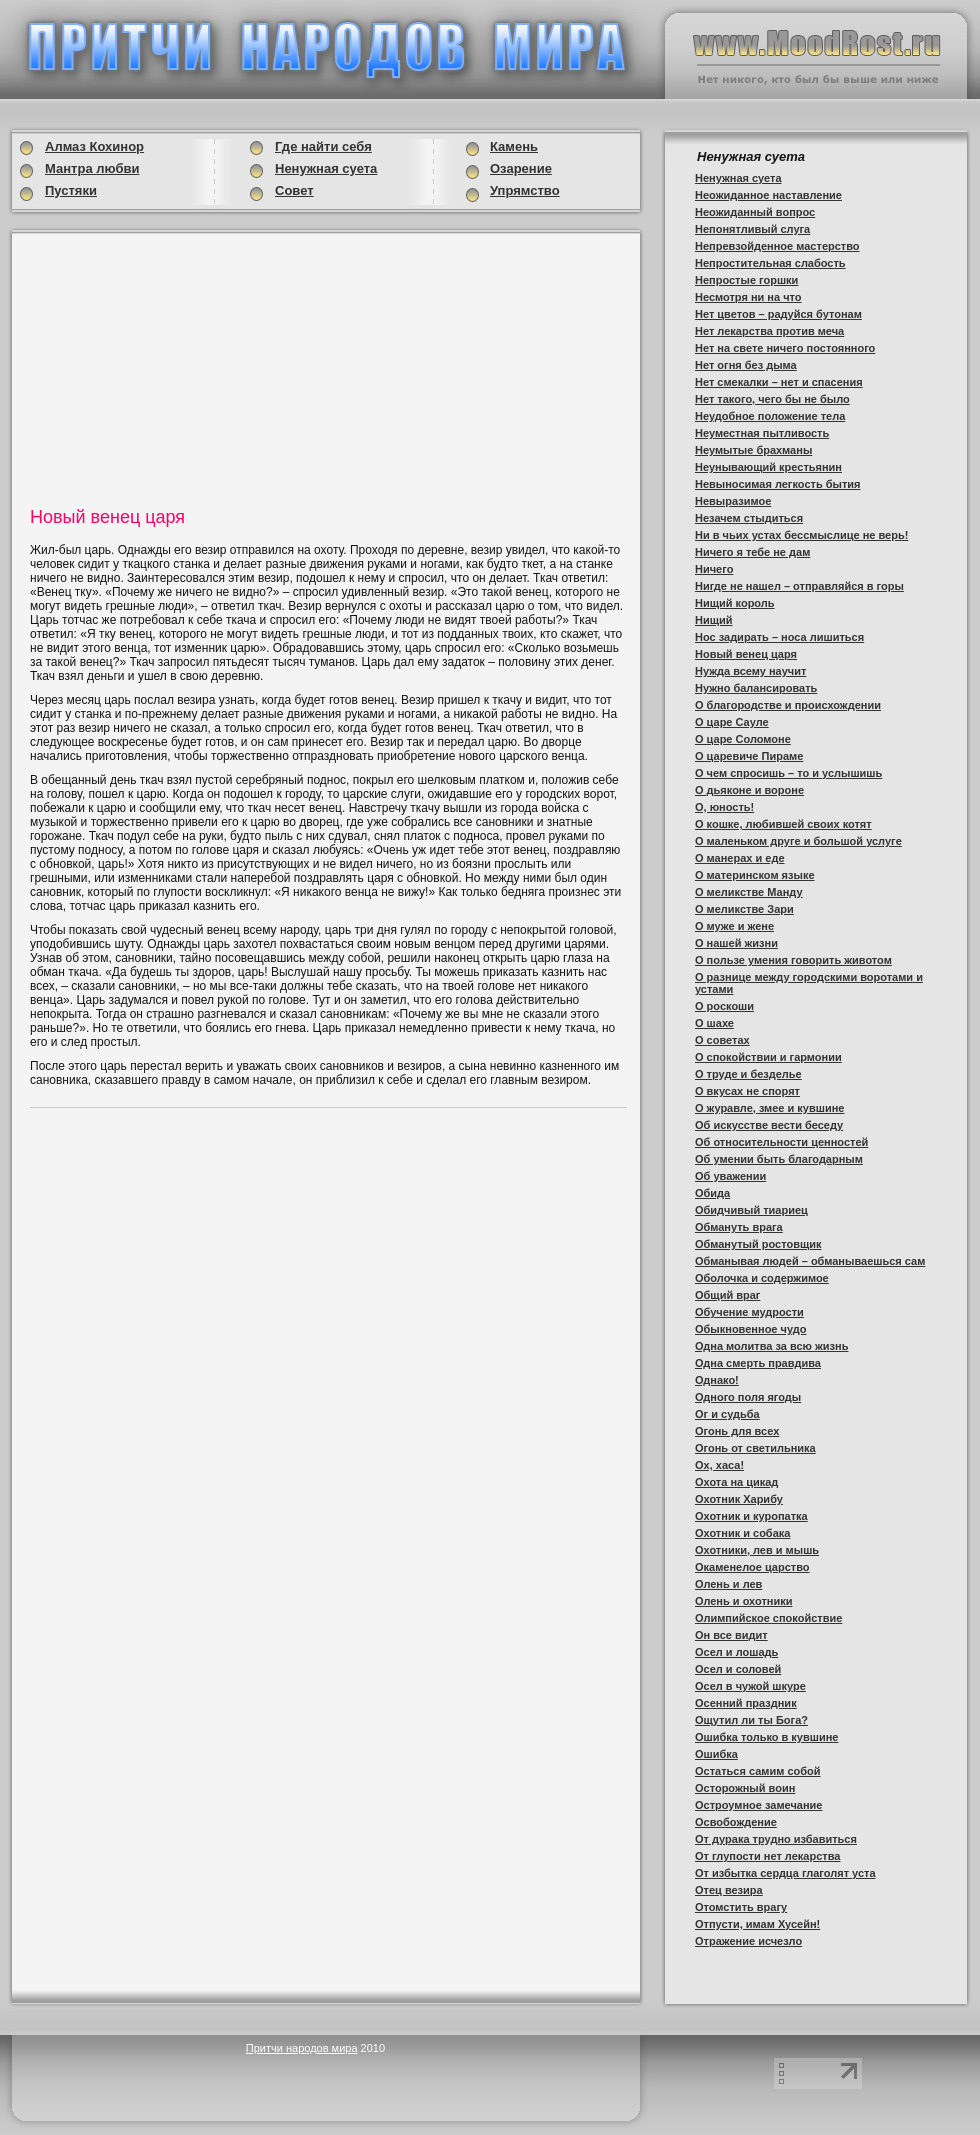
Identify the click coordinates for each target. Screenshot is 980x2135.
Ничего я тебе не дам (752, 552)
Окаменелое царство (752, 1567)
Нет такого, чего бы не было (772, 399)
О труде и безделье (748, 1074)
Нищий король (735, 603)
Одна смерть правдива (758, 1363)
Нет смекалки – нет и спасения (779, 382)
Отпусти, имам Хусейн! (757, 1924)
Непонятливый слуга (752, 229)
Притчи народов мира (302, 2048)
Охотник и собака (742, 1533)
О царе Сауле (732, 722)
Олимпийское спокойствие (768, 1618)
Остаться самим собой (758, 1771)
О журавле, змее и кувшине (769, 1108)
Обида (712, 1193)
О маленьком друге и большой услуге (798, 841)
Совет (294, 190)
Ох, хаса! (719, 1465)
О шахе (714, 1023)
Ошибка (716, 1754)
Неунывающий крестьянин (768, 467)
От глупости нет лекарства (767, 1856)
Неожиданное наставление (768, 195)
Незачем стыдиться (749, 518)
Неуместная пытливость (762, 433)
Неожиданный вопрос (755, 212)
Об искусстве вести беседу (769, 1125)
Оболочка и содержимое (762, 1278)
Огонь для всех (737, 1431)
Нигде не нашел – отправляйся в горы (799, 586)
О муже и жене (734, 926)
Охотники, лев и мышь (757, 1550)
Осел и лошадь (736, 1652)
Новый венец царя (746, 654)
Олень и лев (728, 1584)
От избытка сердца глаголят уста (785, 1873)
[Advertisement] (184, 367)
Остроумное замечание (758, 1805)
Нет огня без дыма (746, 365)
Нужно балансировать (756, 688)
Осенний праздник (746, 1703)
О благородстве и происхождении (788, 705)
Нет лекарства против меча (769, 331)
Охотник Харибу (739, 1499)
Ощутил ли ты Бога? (751, 1720)
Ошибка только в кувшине (766, 1737)
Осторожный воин (745, 1788)
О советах (722, 1040)
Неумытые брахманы (753, 450)
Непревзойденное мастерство (777, 246)
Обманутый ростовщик (758, 1244)
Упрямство (525, 190)
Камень (514, 146)
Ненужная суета (738, 178)
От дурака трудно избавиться (776, 1839)
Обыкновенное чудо (750, 1329)
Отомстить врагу (741, 1907)
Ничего (714, 569)
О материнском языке (755, 875)
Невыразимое (733, 501)
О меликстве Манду (749, 892)
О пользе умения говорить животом (793, 960)
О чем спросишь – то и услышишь (788, 773)
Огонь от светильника (755, 1448)
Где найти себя (323, 146)
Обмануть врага (739, 1227)
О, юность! (724, 807)
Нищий (714, 620)
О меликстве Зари (744, 909)
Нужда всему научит (750, 671)
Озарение (521, 168)
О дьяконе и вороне (749, 790)
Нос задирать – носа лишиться (779, 637)
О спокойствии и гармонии (768, 1057)
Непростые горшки (746, 280)
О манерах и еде (740, 858)
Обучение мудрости (749, 1312)
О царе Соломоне (743, 739)
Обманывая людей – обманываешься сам (810, 1261)
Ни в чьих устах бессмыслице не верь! (801, 535)
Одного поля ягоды (748, 1397)
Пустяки (71, 190)
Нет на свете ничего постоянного (785, 348)
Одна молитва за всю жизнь (771, 1346)
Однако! (717, 1380)
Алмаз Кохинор (94, 146)
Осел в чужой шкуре (750, 1686)
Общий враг (727, 1295)
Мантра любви (92, 168)
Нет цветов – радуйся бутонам (778, 314)
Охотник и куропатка (751, 1516)
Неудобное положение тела (770, 416)
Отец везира (729, 1890)
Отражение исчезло (748, 1941)
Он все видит (731, 1635)
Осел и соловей (738, 1669)
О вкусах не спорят (747, 1091)
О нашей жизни (736, 943)
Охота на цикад (736, 1482)
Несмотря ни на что (748, 297)
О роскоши (724, 1006)
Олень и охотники (743, 1601)
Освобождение (736, 1822)
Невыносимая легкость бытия (777, 484)
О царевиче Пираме (749, 756)
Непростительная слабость (770, 263)
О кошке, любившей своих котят (783, 824)
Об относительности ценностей (781, 1142)
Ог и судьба (727, 1414)
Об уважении (730, 1176)
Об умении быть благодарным (779, 1159)
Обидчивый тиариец (751, 1210)
